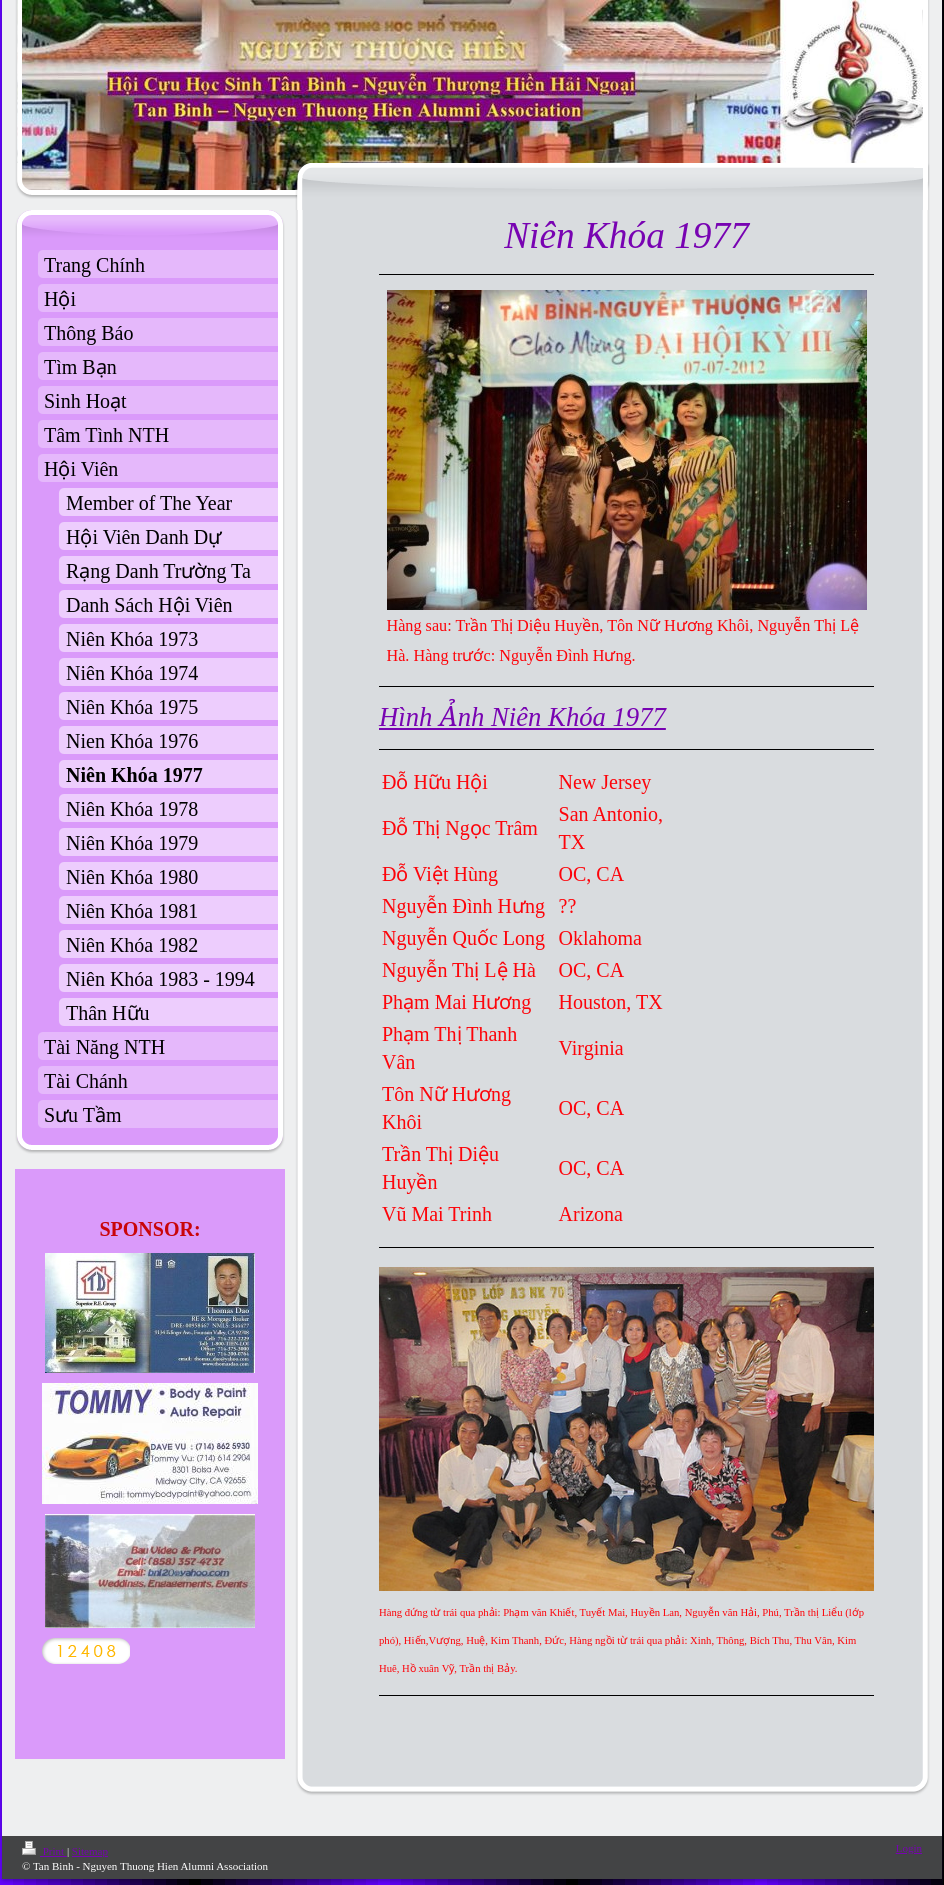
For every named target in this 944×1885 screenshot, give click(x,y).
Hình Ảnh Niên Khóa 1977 (522, 717)
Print (44, 1851)
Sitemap (90, 1851)
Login (909, 1848)
